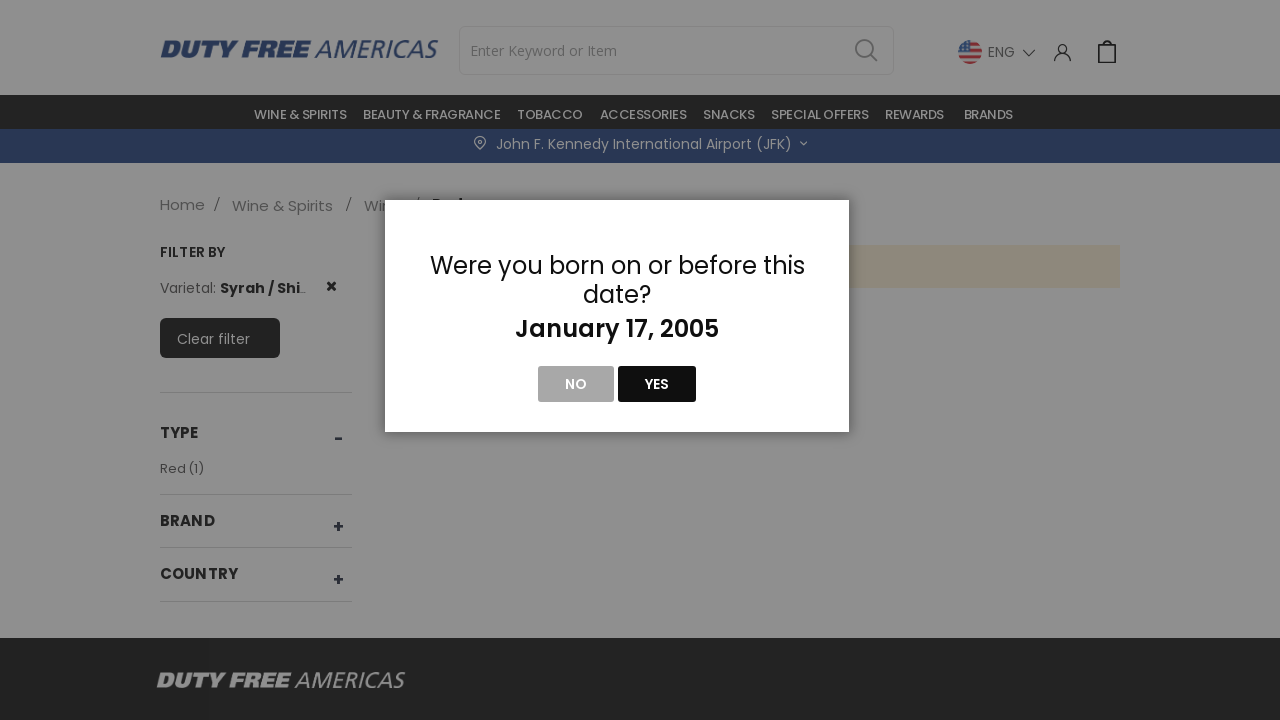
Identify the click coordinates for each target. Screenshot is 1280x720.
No (576, 384)
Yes (657, 384)
